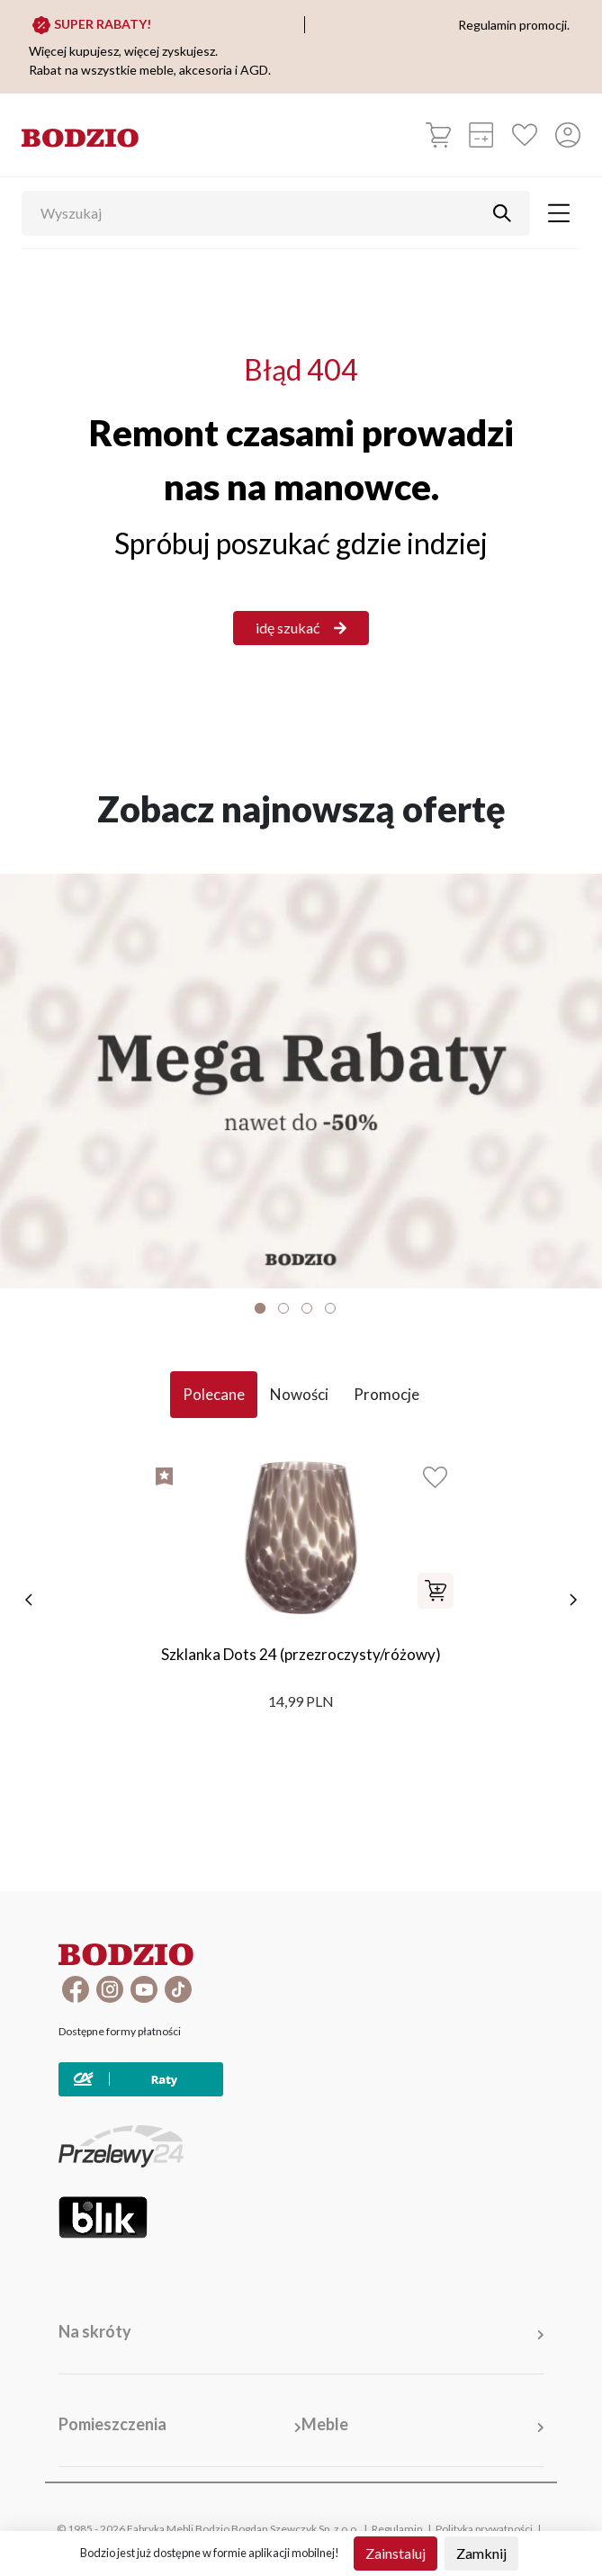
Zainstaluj (395, 2553)
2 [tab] (283, 1308)
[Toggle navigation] (558, 213)
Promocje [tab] (386, 1394)
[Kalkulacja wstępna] (481, 135)
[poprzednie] (29, 1600)
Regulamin (397, 2529)
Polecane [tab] (214, 1394)
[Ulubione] (524, 135)
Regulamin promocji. (514, 24)
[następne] (573, 1600)
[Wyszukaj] (262, 213)
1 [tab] (260, 1308)
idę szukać (301, 627)
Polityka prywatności (484, 2529)
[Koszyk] (438, 135)
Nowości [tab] (299, 1394)
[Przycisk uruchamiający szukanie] (502, 213)
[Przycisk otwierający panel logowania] (567, 135)
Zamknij (481, 2553)
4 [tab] (330, 1308)
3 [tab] (306, 1308)
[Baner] (301, 1081)
